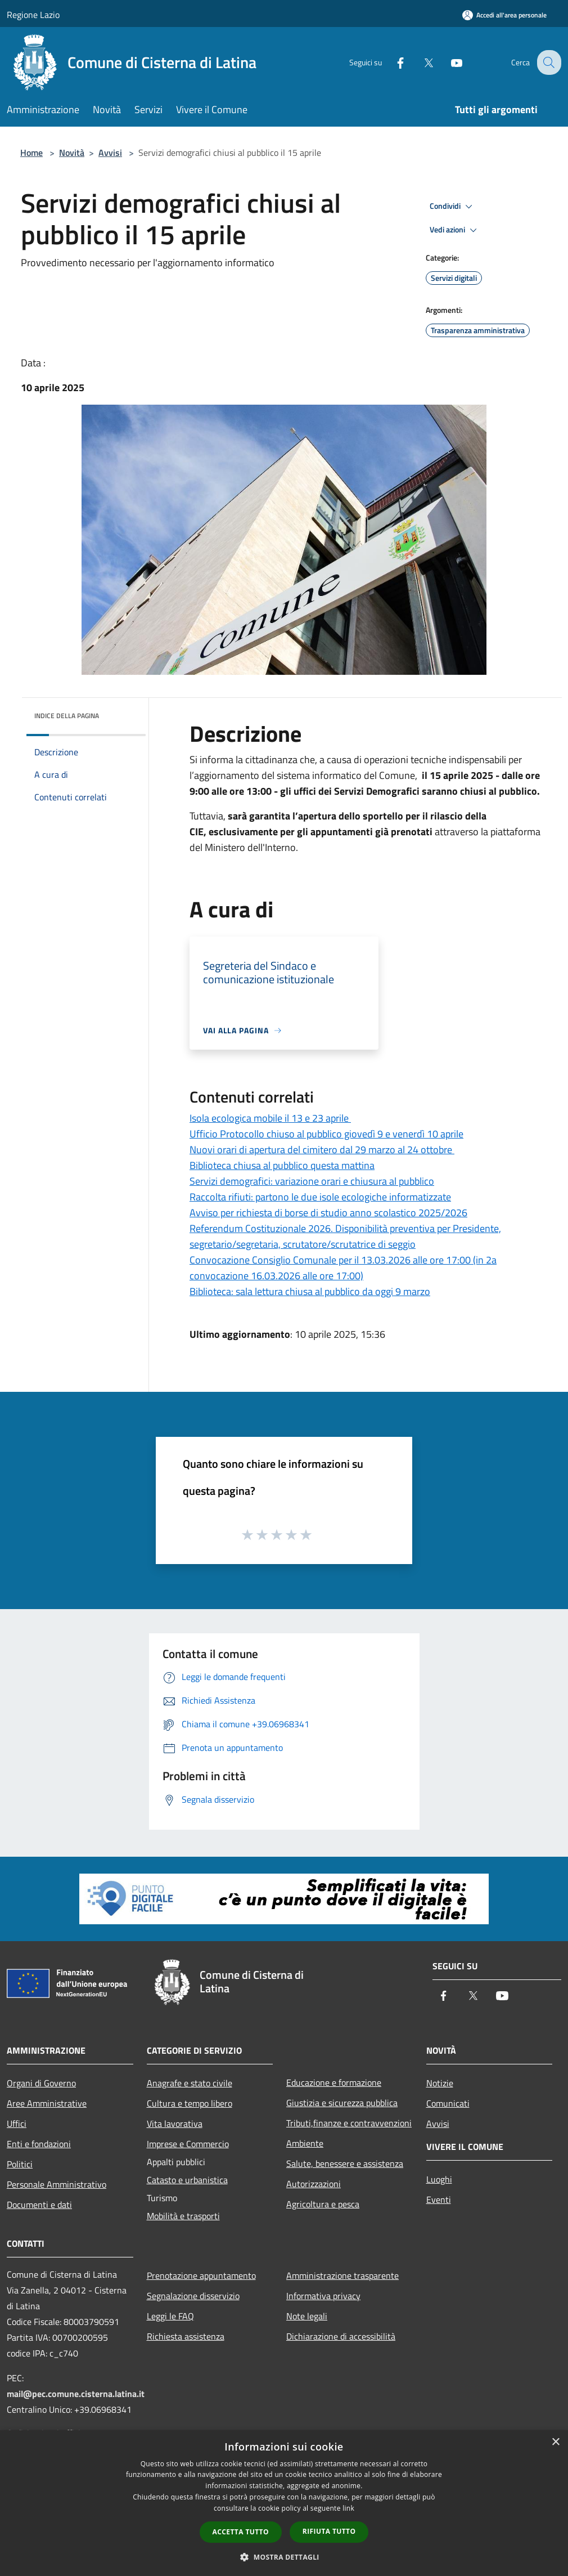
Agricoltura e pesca (322, 2204)
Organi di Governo (41, 2083)
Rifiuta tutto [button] (329, 2531)
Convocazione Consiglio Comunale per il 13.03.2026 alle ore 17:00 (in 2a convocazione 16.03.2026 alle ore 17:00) (343, 1267)
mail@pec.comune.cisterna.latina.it (76, 2393)
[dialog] (284, 2503)
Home (31, 152)
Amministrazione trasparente (342, 2275)
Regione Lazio (33, 14)
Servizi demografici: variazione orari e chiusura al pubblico (312, 1181)
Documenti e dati (39, 2204)
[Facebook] (391, 62)
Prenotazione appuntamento (201, 2275)
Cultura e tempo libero (189, 2103)
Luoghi (439, 2179)
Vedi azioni (455, 230)
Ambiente (304, 2143)
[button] (284, 2556)
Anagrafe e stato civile (189, 2083)
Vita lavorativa (174, 2123)
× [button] (555, 2442)
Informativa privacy (323, 2295)
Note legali (306, 2316)
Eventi (438, 2199)
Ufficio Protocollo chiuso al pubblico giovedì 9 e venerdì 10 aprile (326, 1133)
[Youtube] (447, 62)
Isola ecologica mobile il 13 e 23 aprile (270, 1118)
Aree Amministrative (47, 2103)
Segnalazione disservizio (193, 2295)
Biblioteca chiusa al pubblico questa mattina (282, 1165)
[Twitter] (419, 62)
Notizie (439, 2083)
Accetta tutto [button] (241, 2532)
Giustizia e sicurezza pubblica (342, 2102)
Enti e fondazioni (39, 2144)
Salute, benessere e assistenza (344, 2163)
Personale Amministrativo (56, 2184)
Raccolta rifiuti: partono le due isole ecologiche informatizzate (320, 1196)
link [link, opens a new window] (348, 2508)
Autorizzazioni (313, 2183)
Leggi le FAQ (170, 2316)
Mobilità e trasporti (183, 2216)
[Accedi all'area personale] (504, 15)
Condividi (453, 206)
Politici (20, 2164)
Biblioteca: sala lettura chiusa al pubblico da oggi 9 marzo (310, 1291)
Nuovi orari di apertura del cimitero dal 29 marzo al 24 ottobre (322, 1149)
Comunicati (448, 2103)
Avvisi (110, 152)
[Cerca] (547, 62)
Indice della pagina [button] (66, 715)
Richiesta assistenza (185, 2336)
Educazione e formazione (333, 2082)
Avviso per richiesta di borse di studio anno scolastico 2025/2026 (328, 1212)
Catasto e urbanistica (187, 2180)
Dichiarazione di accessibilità (340, 2336)
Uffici (16, 2123)
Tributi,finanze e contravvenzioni (349, 2123)
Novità (71, 152)
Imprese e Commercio (188, 2144)
